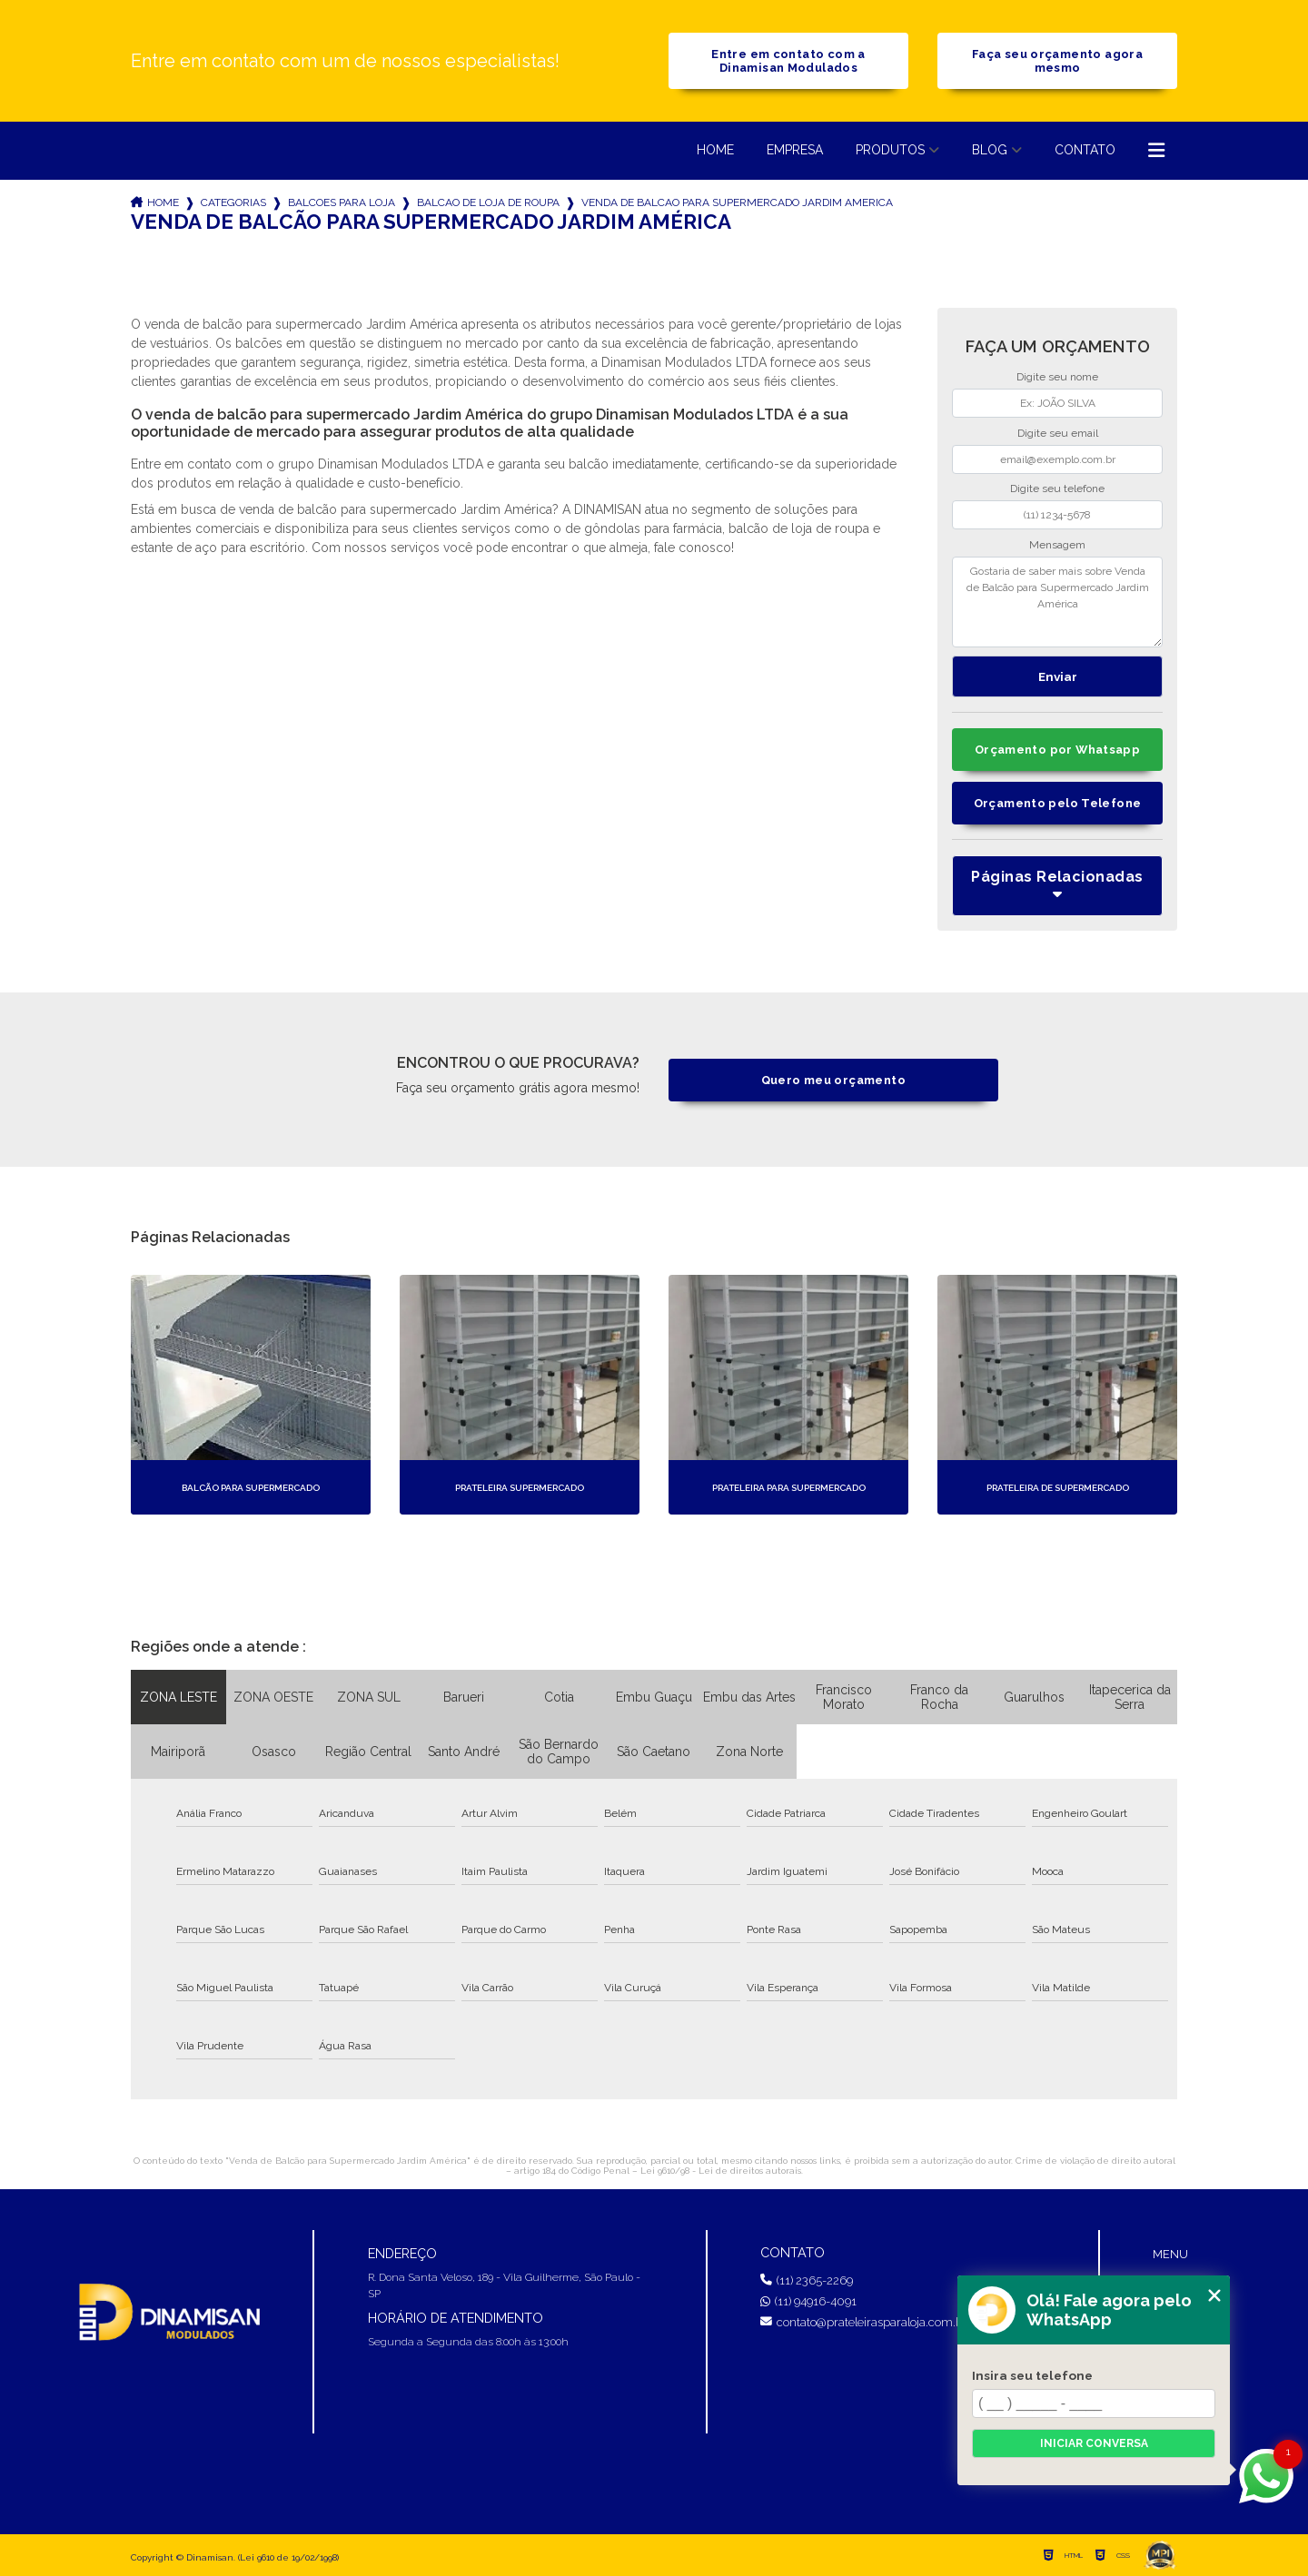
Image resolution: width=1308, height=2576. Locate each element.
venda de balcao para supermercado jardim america (737, 202)
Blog (989, 150)
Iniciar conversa (1094, 2443)
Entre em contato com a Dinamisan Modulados (788, 60)
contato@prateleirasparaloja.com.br (863, 2322)
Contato (1085, 150)
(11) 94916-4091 (808, 2301)
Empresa (795, 150)
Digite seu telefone (1057, 488)
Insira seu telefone (1032, 2375)
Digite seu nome (1057, 376)
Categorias (233, 202)
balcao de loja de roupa (488, 202)
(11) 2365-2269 (806, 2280)
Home (715, 150)
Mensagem (1057, 544)
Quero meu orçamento (833, 1080)
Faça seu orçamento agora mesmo (1057, 60)
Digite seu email (1057, 433)
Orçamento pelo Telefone (1058, 803)
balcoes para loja (341, 202)
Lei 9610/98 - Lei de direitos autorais (720, 2171)
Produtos (890, 150)
